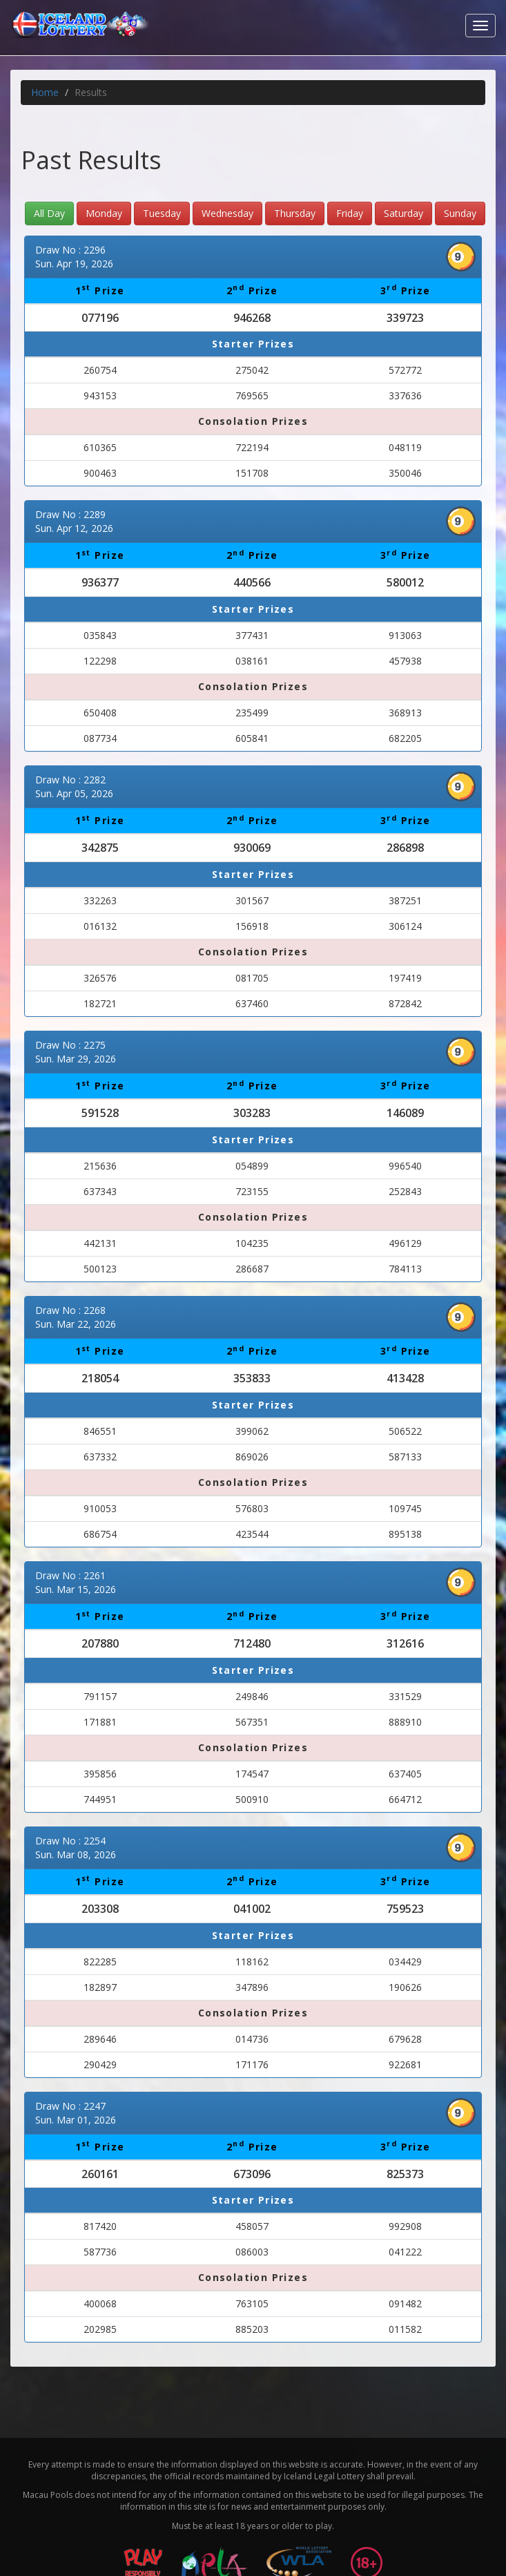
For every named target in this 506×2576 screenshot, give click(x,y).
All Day (49, 213)
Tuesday (162, 213)
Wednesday (227, 213)
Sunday (460, 213)
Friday (349, 213)
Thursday (294, 213)
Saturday (403, 213)
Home (45, 92)
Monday (104, 213)
